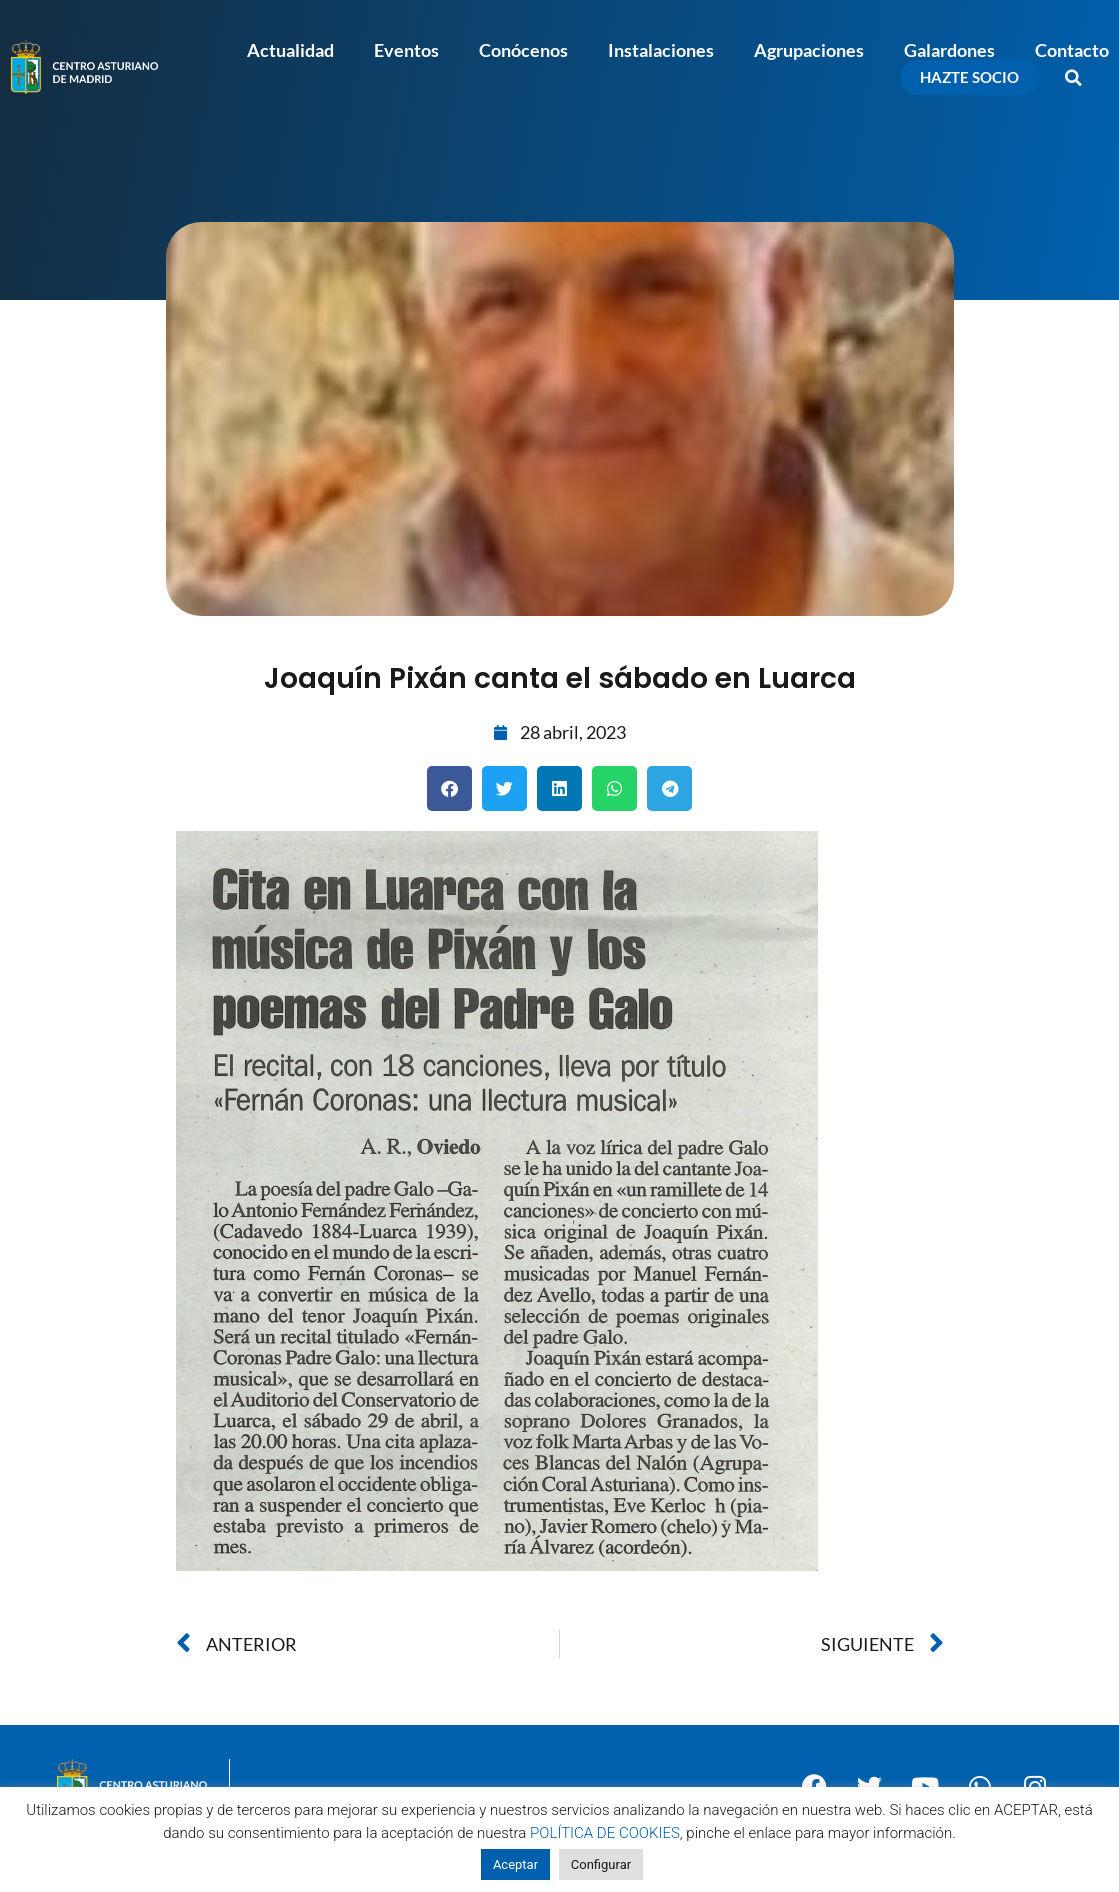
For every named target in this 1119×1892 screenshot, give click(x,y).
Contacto (1072, 50)
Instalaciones (661, 50)
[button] (1074, 78)
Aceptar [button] (515, 1864)
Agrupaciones (809, 50)
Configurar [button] (601, 1864)
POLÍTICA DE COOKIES (605, 1833)
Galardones (949, 50)
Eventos (406, 50)
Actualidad (290, 50)
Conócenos (523, 50)
